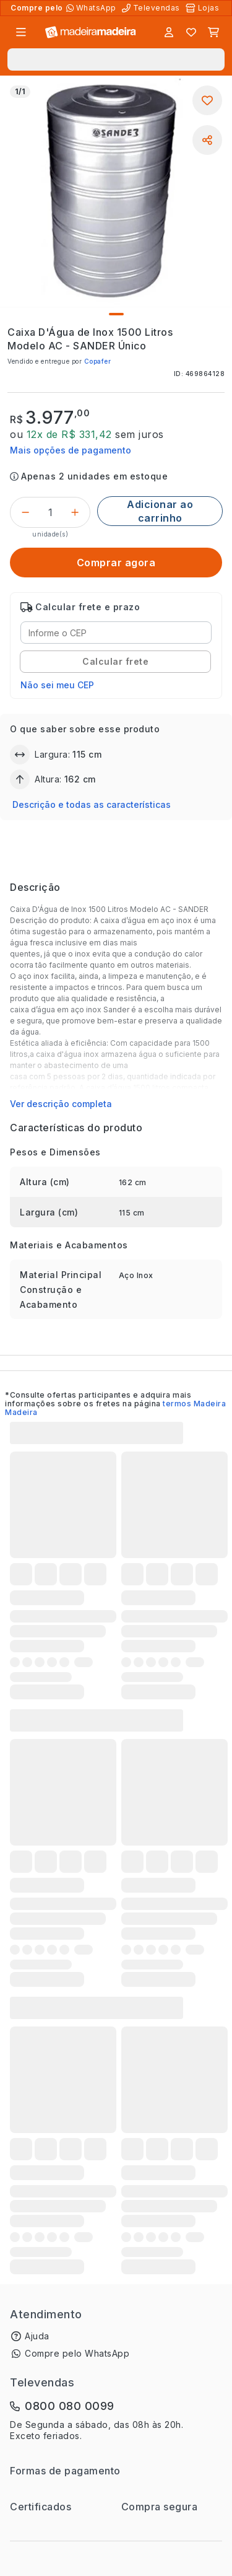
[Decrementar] (25, 512)
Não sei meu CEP (57, 685)
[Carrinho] (213, 32)
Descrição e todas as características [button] (91, 804)
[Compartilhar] (207, 140)
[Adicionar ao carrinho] (160, 511)
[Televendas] (152, 8)
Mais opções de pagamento (70, 450)
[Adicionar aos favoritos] (207, 100)
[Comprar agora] (116, 562)
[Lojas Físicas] (203, 8)
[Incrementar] (75, 512)
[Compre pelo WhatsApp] (92, 8)
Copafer (97, 361)
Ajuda (37, 2336)
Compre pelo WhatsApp (77, 2353)
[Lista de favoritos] (191, 32)
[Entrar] (169, 32)
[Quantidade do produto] (50, 512)
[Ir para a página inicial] (90, 32)
